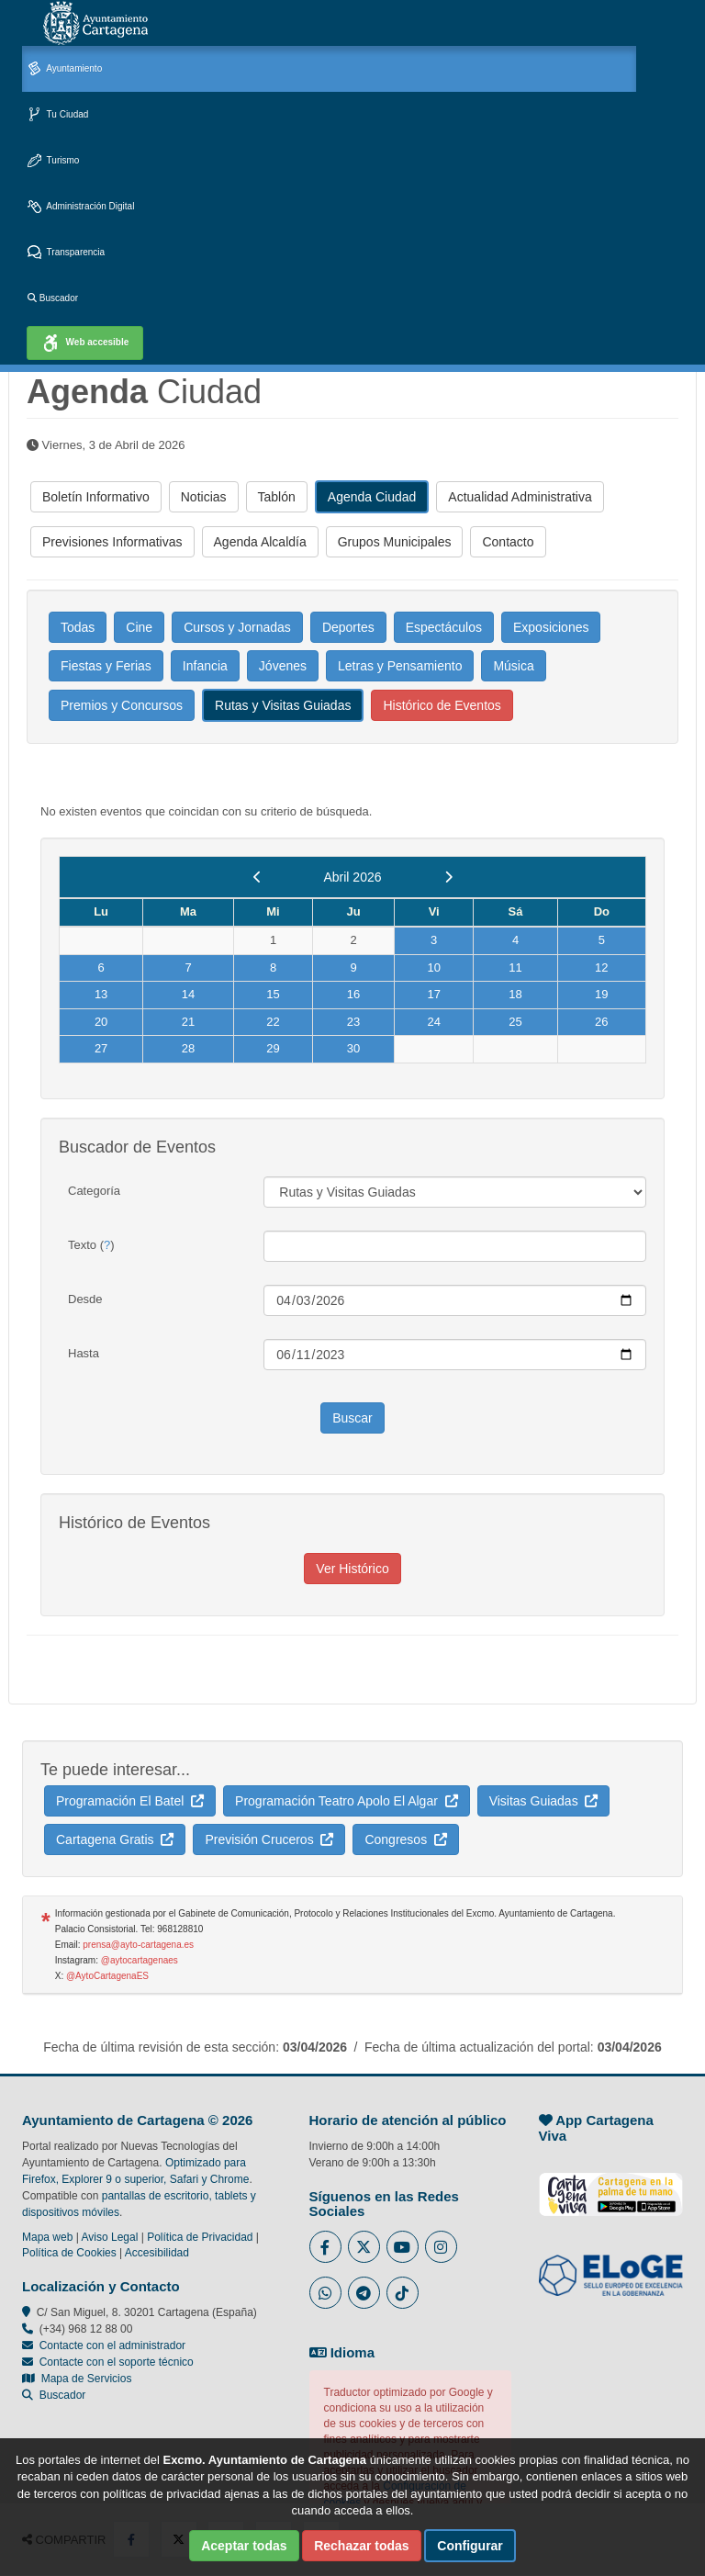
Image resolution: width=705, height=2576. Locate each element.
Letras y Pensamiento (400, 665)
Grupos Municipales (395, 541)
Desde (85, 1299)
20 (101, 1022)
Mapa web (47, 2237)
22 (272, 1022)
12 (601, 967)
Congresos (405, 1839)
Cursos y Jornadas (237, 627)
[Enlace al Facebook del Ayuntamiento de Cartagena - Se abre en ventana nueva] (325, 2247)
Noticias (204, 496)
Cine (139, 627)
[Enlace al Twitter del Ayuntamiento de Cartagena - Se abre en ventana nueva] (364, 2247)
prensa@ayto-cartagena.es (138, 1945)
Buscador (53, 298)
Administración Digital (81, 207)
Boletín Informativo (96, 496)
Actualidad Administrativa (519, 496)
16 (353, 994)
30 (353, 1048)
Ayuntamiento (65, 69)
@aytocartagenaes (139, 1960)
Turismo (53, 161)
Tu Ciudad (58, 115)
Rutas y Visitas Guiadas (283, 705)
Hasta (83, 1353)
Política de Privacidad (199, 2237)
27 (101, 1048)
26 (601, 1022)
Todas (78, 627)
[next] (448, 877)
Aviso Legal (110, 2237)
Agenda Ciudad (372, 496)
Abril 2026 (352, 877)
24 (433, 1022)
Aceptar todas (243, 2545)
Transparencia (66, 253)
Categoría (94, 1191)
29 (272, 1048)
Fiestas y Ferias (106, 665)
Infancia (205, 665)
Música (513, 665)
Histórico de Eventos (441, 705)
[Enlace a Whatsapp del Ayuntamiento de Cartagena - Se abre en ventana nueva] (325, 2293)
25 (515, 1022)
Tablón (277, 496)
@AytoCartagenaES (107, 1976)
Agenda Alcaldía (260, 541)
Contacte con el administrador (112, 2345)
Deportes (348, 627)
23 (353, 1022)
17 (433, 994)
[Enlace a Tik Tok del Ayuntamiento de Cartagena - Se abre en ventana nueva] (402, 2293)
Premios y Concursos (122, 705)
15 (272, 994)
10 (433, 967)
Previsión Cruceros (269, 1839)
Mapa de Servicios (76, 2378)
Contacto (507, 541)
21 (188, 1022)
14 (188, 994)
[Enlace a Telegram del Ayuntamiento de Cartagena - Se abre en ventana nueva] (364, 2293)
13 (101, 994)
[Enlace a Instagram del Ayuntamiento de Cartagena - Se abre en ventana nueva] (441, 2247)
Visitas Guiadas (544, 1801)
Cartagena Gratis (114, 1839)
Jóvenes (283, 665)
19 (601, 994)
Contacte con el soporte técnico (116, 2362)
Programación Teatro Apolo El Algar (346, 1801)
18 (515, 994)
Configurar (470, 2545)
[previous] (257, 877)
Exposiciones (551, 627)
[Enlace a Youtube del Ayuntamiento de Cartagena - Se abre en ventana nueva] (402, 2247)
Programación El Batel (130, 1801)
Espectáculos (444, 627)
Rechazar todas (361, 2545)
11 (515, 967)
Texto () (91, 1245)
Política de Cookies (69, 2252)
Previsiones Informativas (112, 541)
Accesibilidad (157, 2252)
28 (188, 1048)
